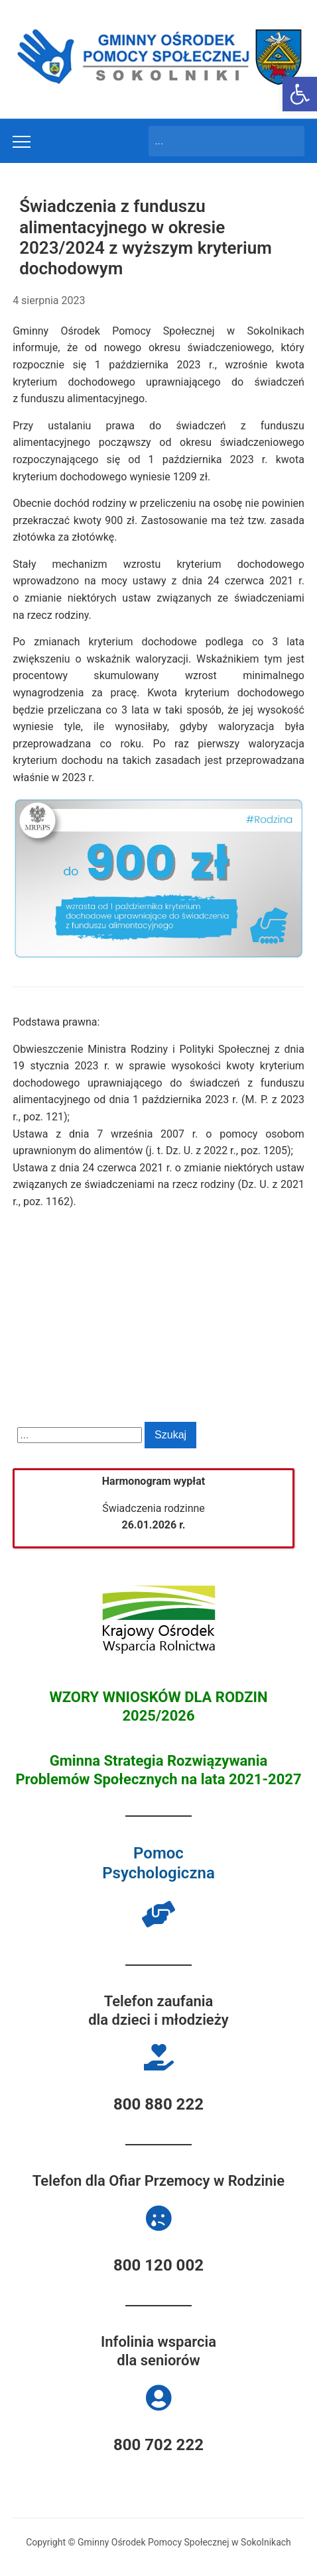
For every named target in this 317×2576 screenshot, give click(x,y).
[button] (300, 94)
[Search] (214, 141)
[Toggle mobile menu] (22, 141)
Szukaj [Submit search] (288, 141)
